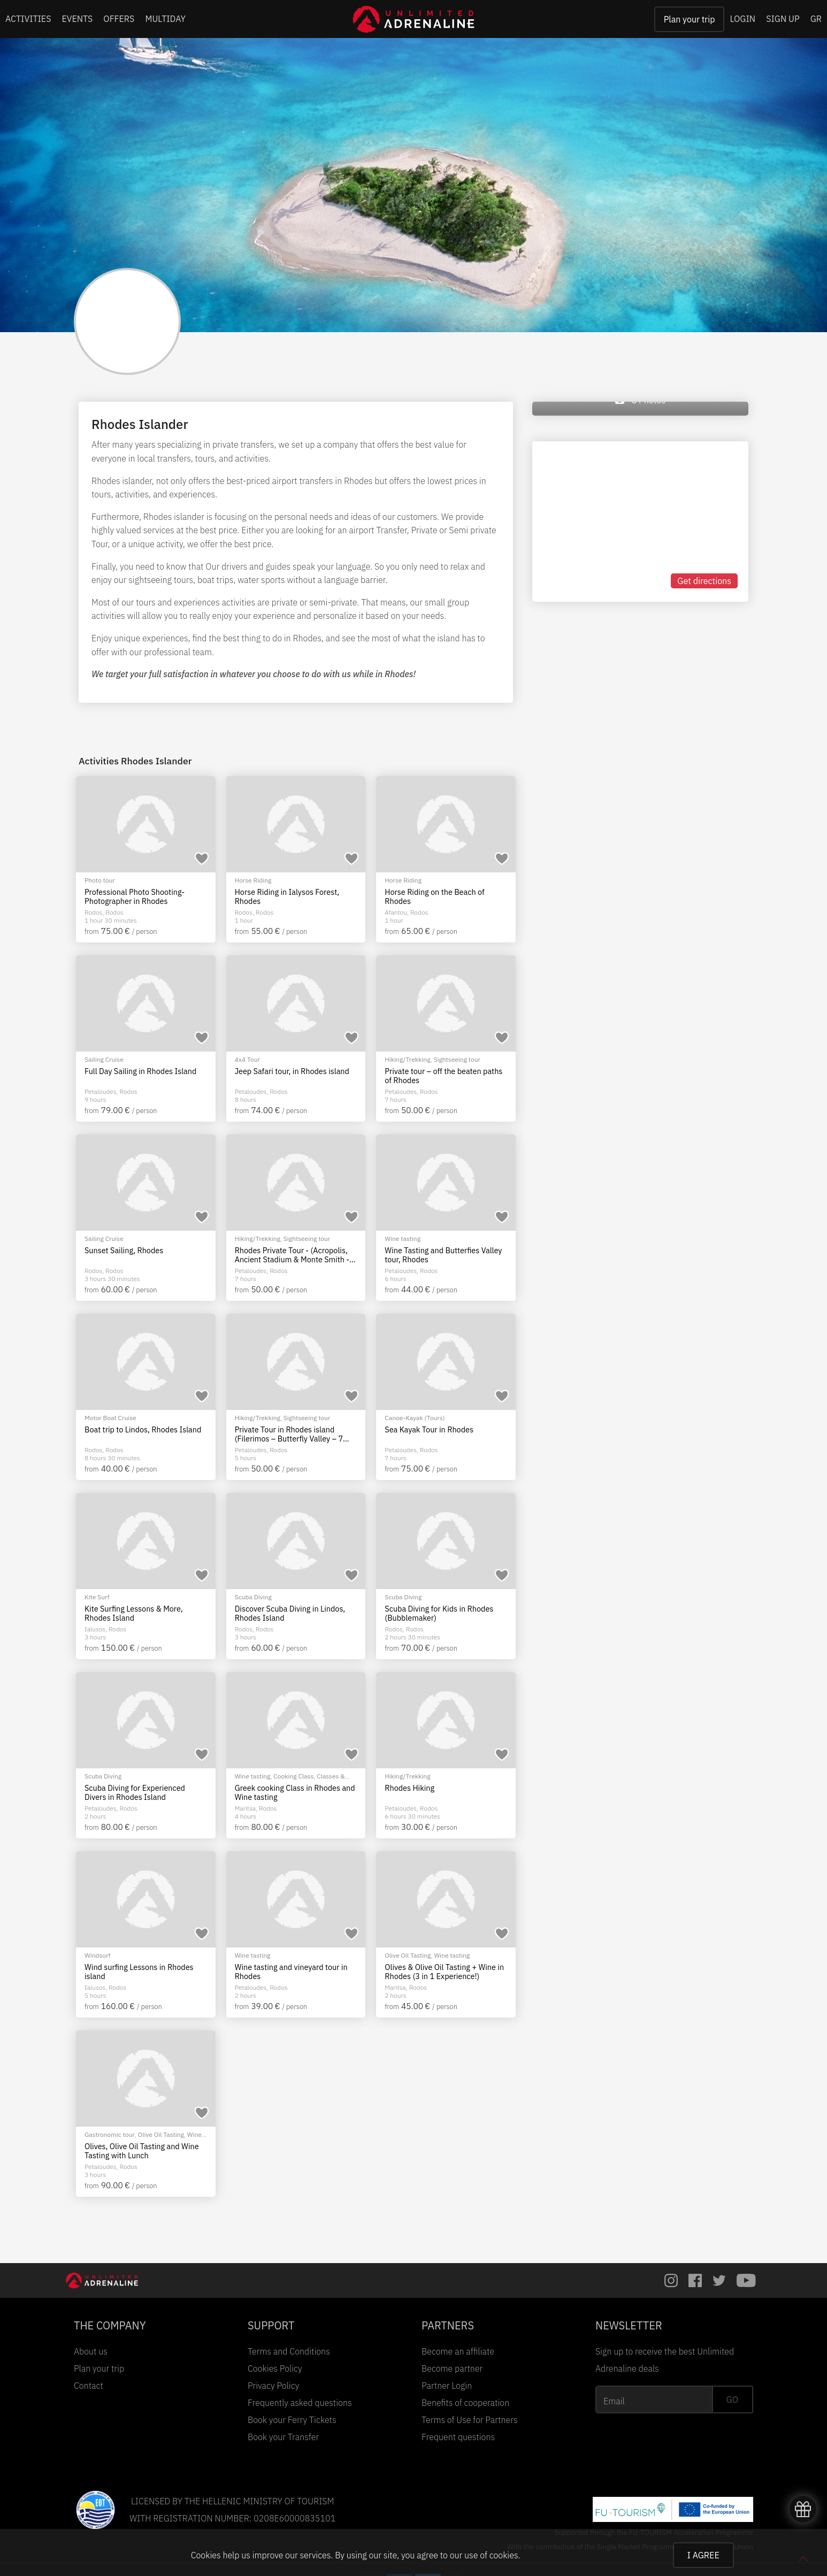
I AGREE (703, 2555)
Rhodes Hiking (409, 1788)
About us (91, 2351)
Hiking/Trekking (407, 1059)
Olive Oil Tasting (408, 1955)
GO (732, 2399)
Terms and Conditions (289, 2351)
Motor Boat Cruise (110, 1418)
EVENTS (77, 18)
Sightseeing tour (456, 1059)
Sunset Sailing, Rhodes (124, 1250)
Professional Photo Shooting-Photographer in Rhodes (135, 896)
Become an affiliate (458, 2351)
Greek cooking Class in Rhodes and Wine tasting (295, 1792)
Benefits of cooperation (465, 2402)
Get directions (704, 581)
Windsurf (97, 1955)
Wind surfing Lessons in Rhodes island (139, 1971)
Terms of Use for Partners (470, 2419)
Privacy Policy (273, 2385)
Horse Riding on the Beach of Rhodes (434, 896)
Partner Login (447, 2385)
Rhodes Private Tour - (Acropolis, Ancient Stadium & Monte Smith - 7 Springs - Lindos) (295, 1255)
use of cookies (491, 2555)
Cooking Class (293, 1776)
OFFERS (118, 18)
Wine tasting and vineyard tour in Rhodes (291, 1971)
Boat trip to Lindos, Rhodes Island (143, 1430)
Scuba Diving (253, 1597)
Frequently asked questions (300, 2402)
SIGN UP (782, 18)
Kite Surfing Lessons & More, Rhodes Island (134, 1613)
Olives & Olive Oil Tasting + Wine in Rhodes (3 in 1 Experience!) (444, 1971)
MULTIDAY (165, 18)
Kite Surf (97, 1597)
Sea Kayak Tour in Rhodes (429, 1430)
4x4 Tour (247, 1059)
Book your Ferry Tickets (292, 2419)
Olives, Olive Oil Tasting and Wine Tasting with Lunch (142, 2151)
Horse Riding (253, 880)
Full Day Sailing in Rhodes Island (140, 1071)
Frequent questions (458, 2437)
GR (816, 18)
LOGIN (742, 18)
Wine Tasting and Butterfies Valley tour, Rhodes (443, 1255)
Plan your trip (689, 19)
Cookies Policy (275, 2368)
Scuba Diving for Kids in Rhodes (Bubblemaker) (439, 1613)
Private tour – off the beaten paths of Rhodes (443, 1076)
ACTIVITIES (28, 18)
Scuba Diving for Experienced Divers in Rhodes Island (135, 1792)
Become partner (452, 2368)
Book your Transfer (283, 2437)
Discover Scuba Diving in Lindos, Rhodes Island (290, 1613)
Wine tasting (402, 1239)
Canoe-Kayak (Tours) (415, 1418)
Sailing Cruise (104, 1059)
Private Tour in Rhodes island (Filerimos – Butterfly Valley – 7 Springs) (289, 1434)
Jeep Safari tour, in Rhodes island (292, 1071)
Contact (88, 2385)
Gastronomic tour (110, 2134)
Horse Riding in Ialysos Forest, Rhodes (287, 896)
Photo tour (100, 880)
